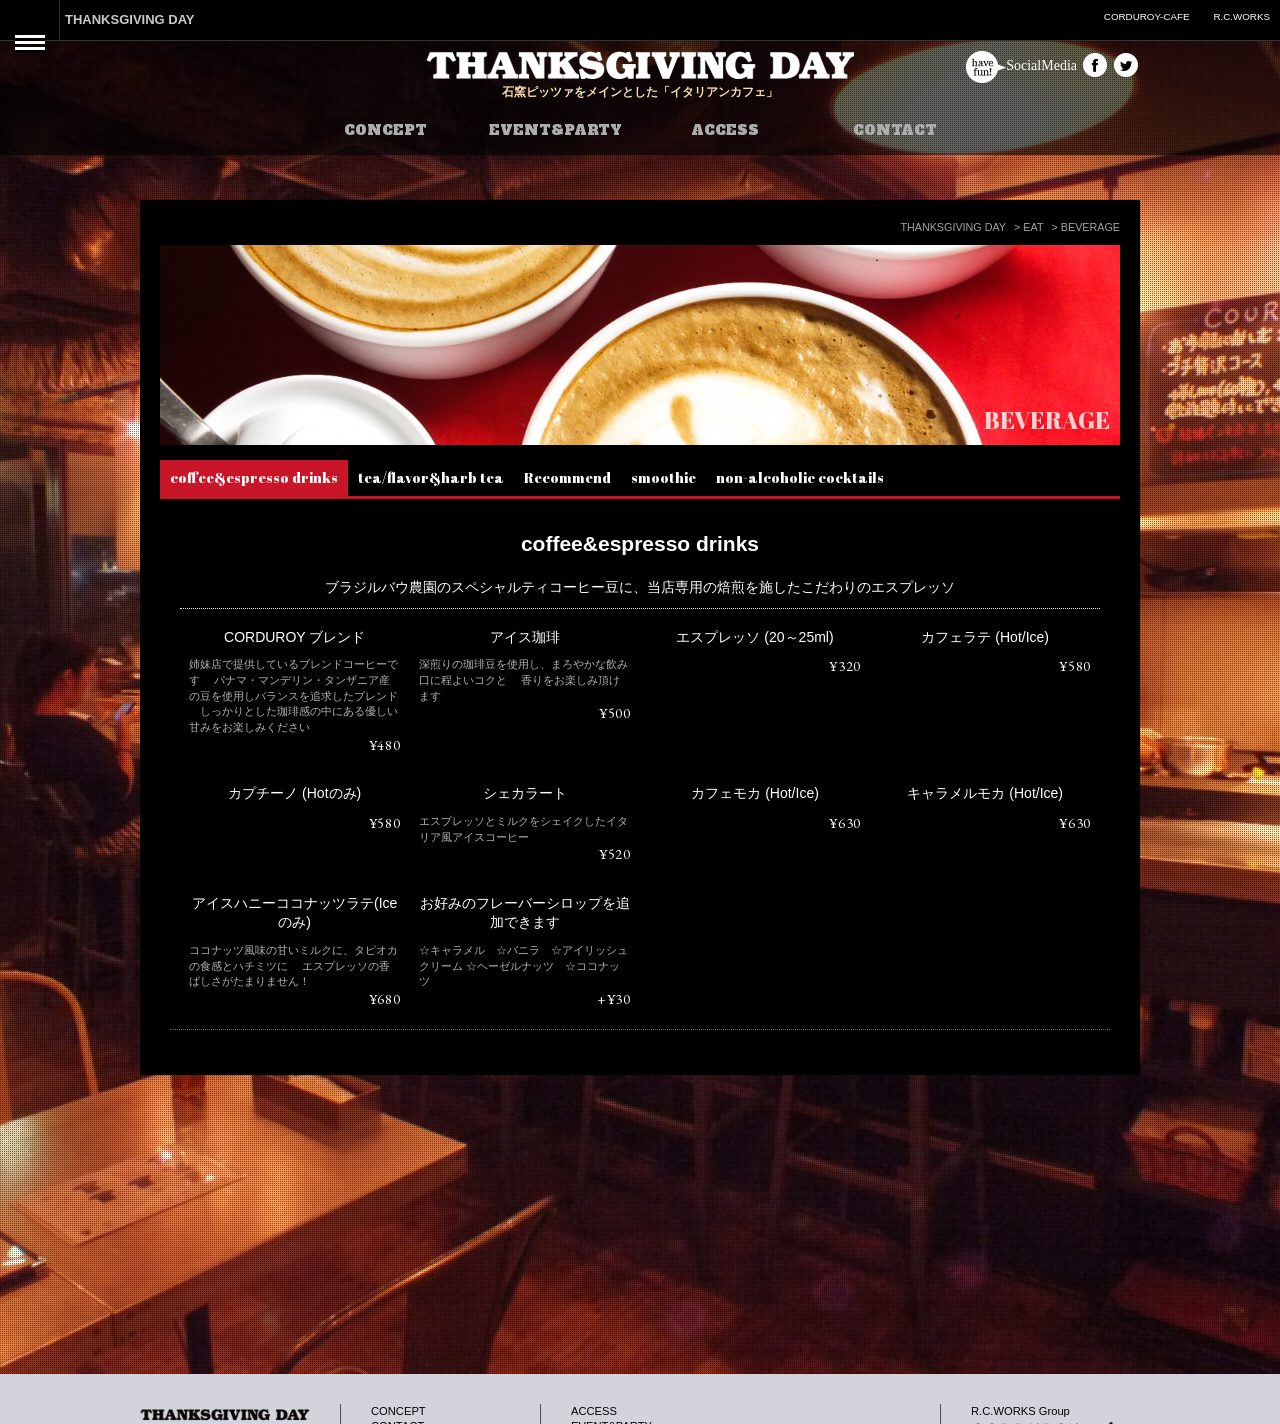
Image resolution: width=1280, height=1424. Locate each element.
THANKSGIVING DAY (130, 19)
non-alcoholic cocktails (800, 477)
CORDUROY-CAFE (1147, 16)
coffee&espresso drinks (254, 477)
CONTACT (895, 130)
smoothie (663, 477)
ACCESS (725, 130)
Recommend (567, 477)
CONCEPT (385, 130)
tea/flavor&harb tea (431, 477)
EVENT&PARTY (555, 130)
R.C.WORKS (1241, 16)
